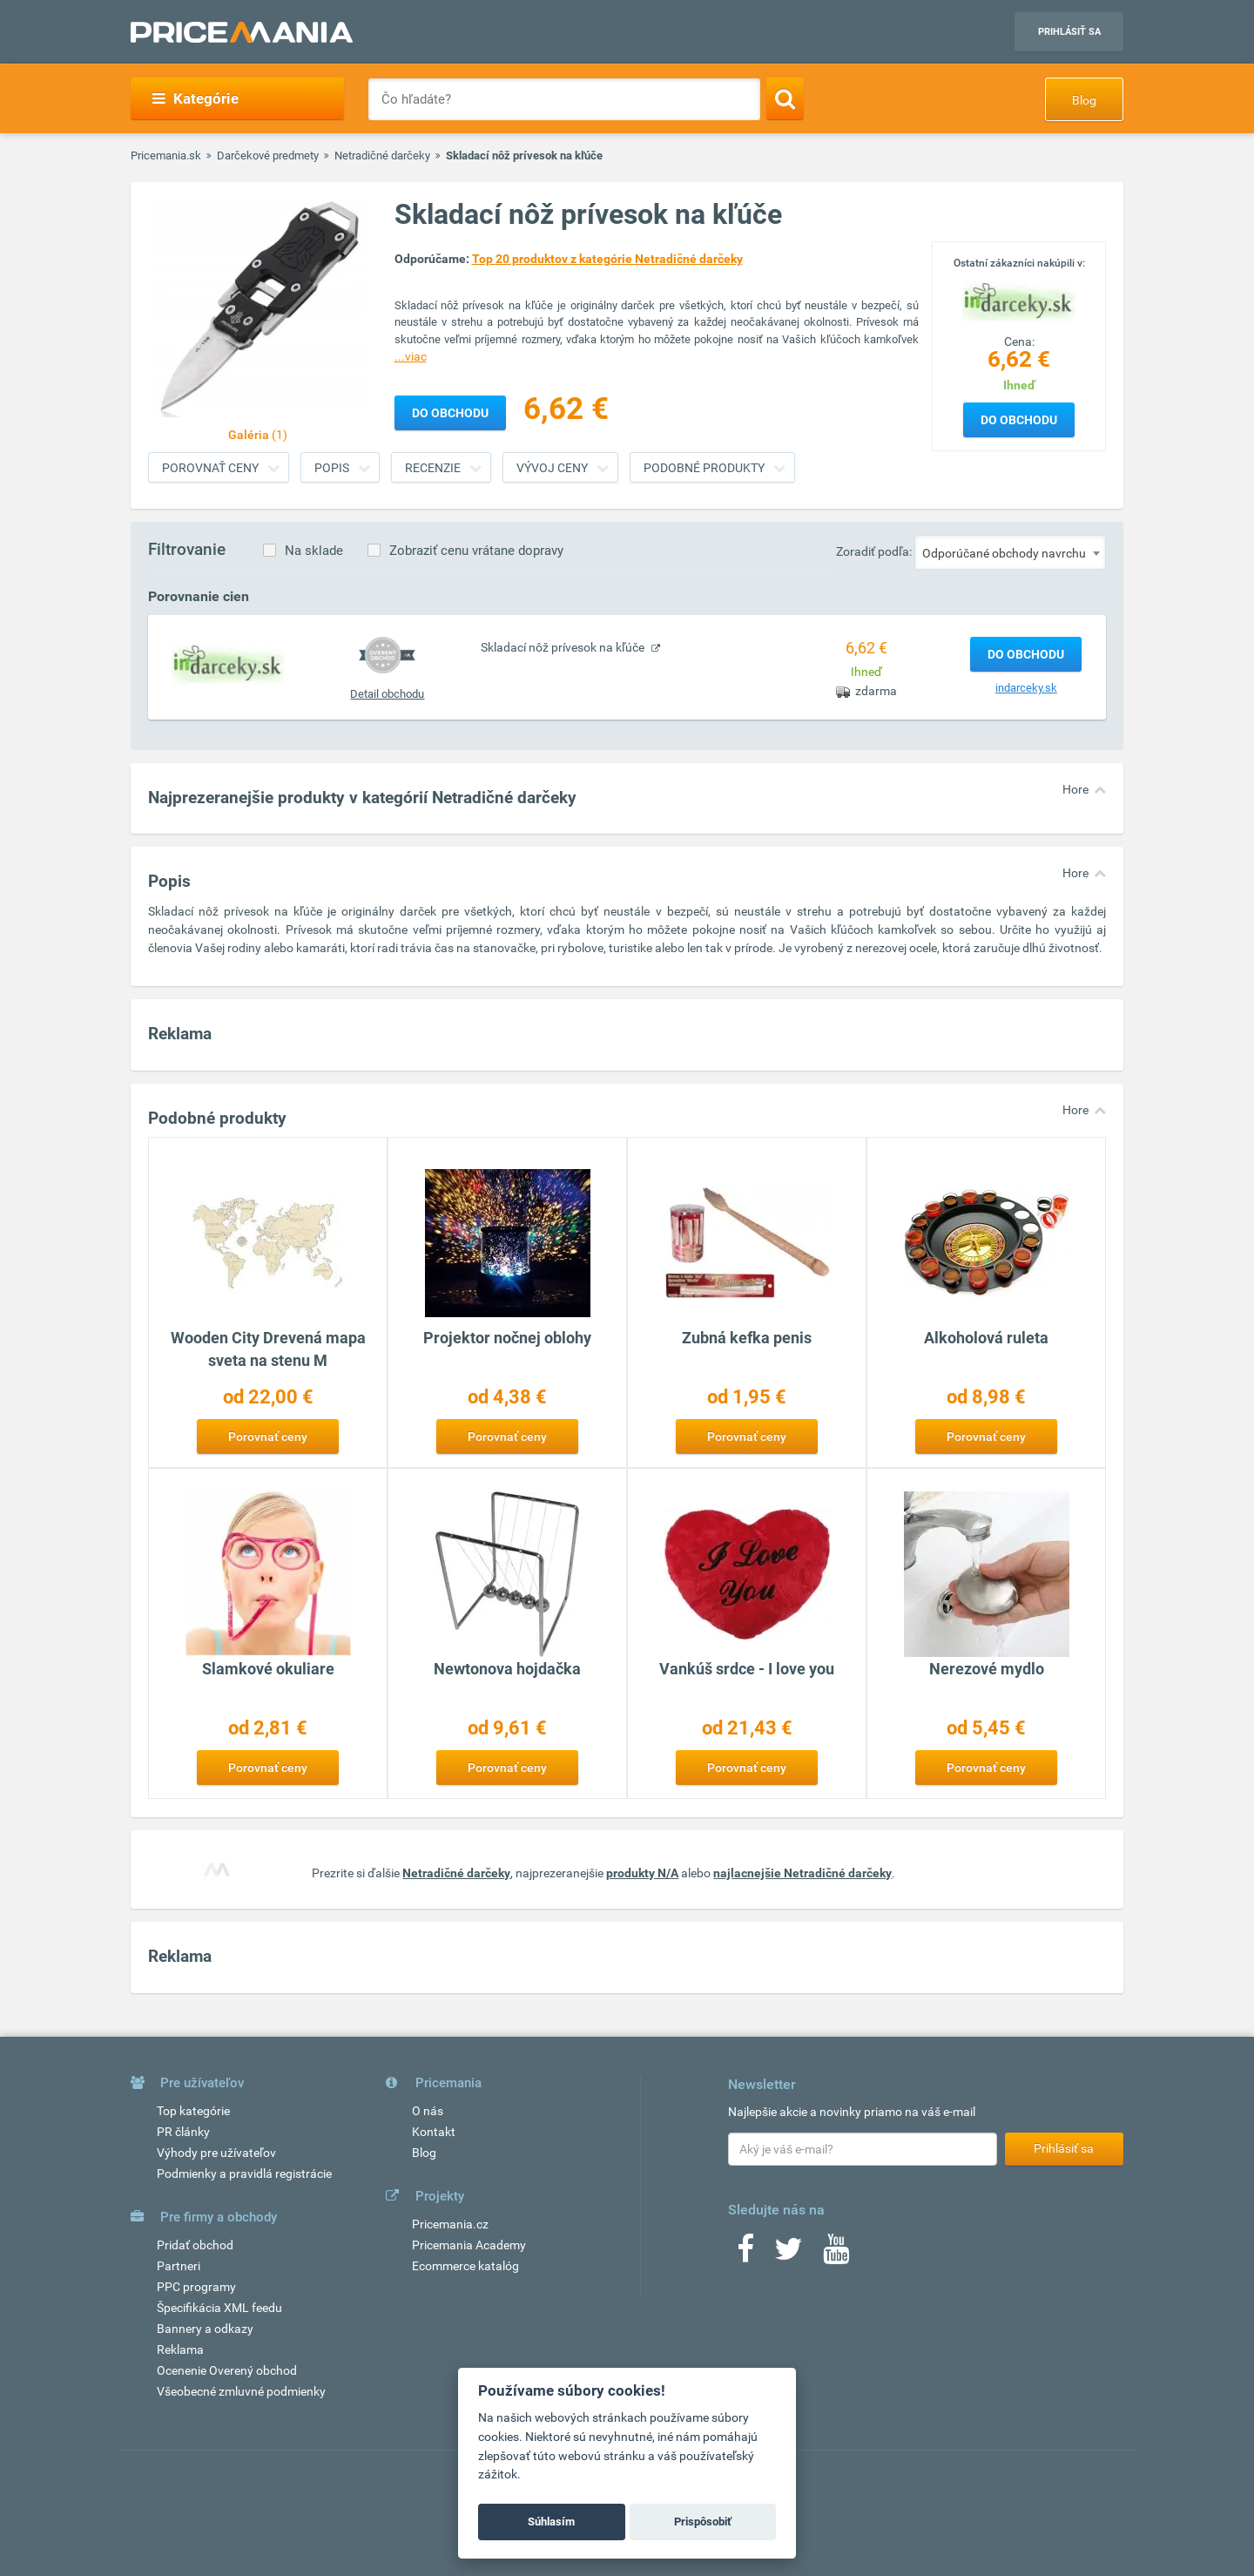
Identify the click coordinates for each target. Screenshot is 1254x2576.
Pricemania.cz (450, 2224)
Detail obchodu (387, 693)
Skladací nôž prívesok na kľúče (564, 647)
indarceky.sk (1026, 687)
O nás (427, 2111)
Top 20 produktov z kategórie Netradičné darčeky (607, 259)
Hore (1075, 789)
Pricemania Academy (469, 2245)
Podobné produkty (704, 468)
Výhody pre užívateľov (216, 2153)
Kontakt (433, 2132)
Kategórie (195, 98)
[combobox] (1010, 552)
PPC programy (196, 2287)
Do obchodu (1019, 420)
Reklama (180, 2349)
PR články (183, 2132)
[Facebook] (745, 2254)
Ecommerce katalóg (465, 2266)
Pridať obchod (195, 2245)
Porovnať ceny (210, 468)
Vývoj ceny (552, 468)
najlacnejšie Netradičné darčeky (802, 1873)
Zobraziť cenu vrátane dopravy (476, 550)
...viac (410, 356)
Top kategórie (193, 2111)
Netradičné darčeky (382, 155)
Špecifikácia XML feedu (219, 2308)
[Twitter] (788, 2254)
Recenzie (433, 468)
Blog (1084, 100)
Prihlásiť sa (1069, 31)
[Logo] (1018, 301)
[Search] (785, 98)
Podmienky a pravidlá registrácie (244, 2173)
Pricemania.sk (166, 155)
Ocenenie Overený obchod (227, 2370)
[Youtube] (836, 2254)
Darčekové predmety (268, 155)
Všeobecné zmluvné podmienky (241, 2391)
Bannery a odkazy (205, 2329)
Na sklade (314, 550)
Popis (331, 468)
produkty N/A (642, 1873)
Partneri (178, 2266)
